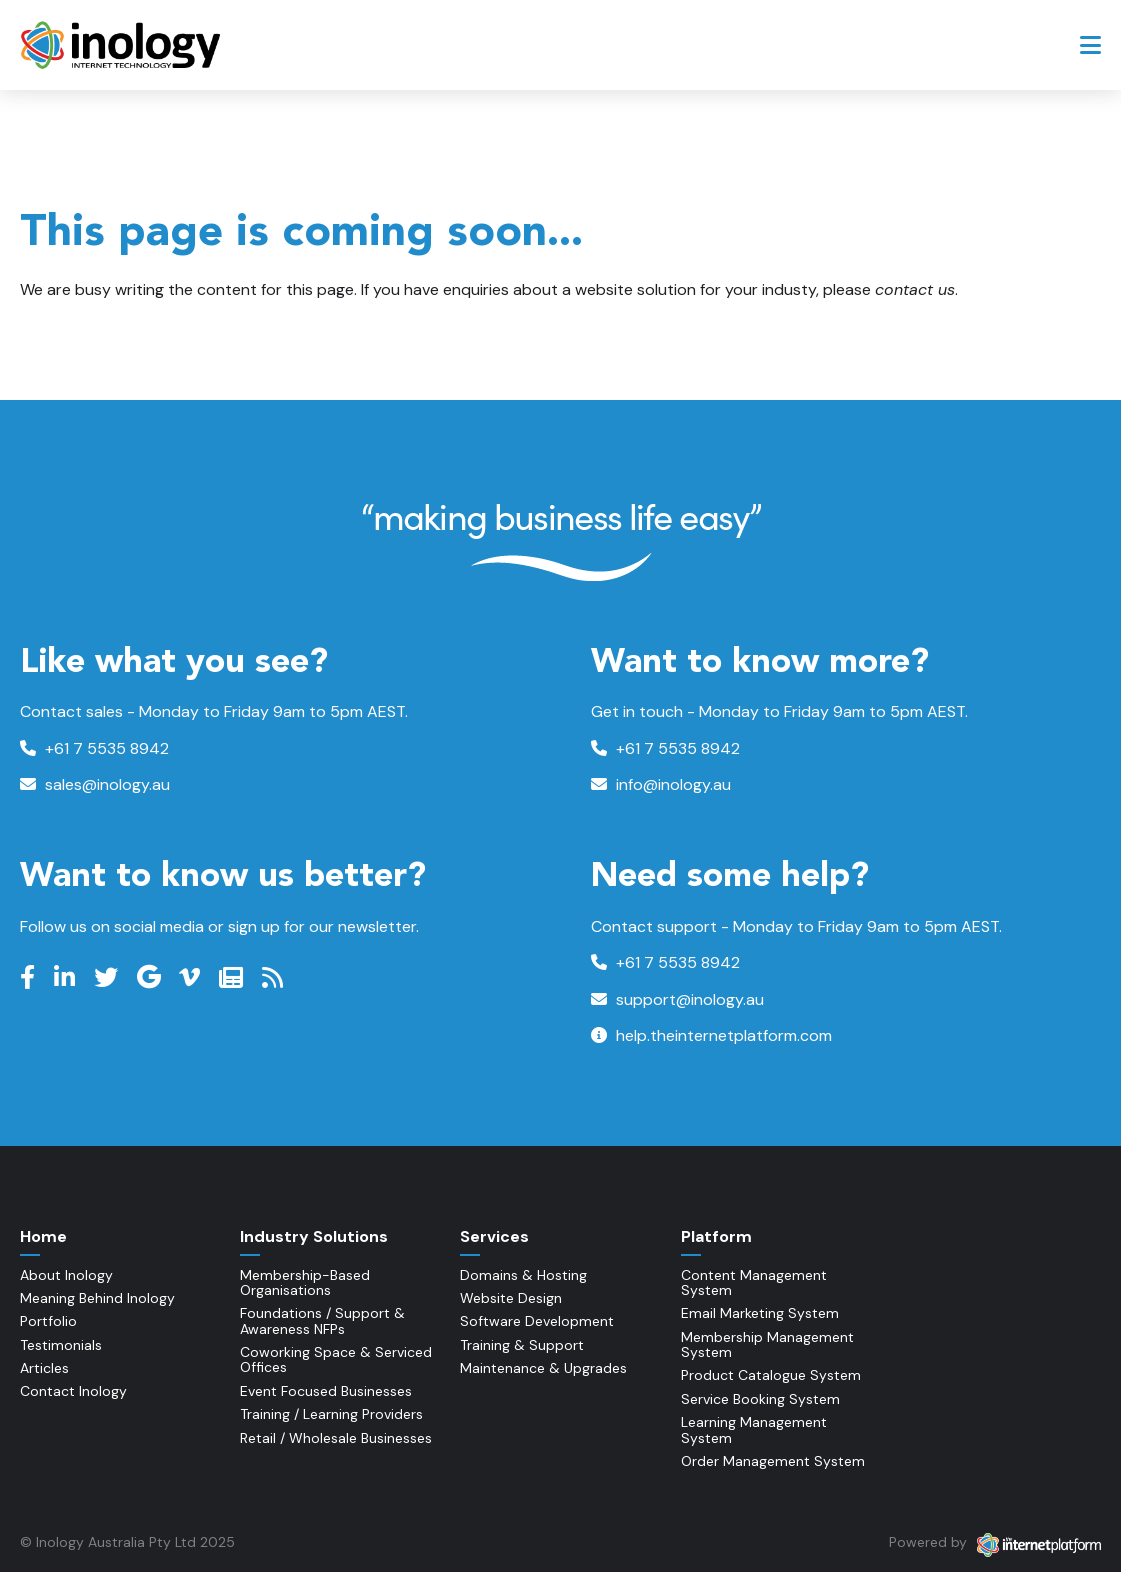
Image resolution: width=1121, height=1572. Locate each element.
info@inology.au (661, 784)
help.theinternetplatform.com (711, 1035)
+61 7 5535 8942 (94, 748)
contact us (915, 289)
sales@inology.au (95, 784)
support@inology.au (677, 999)
